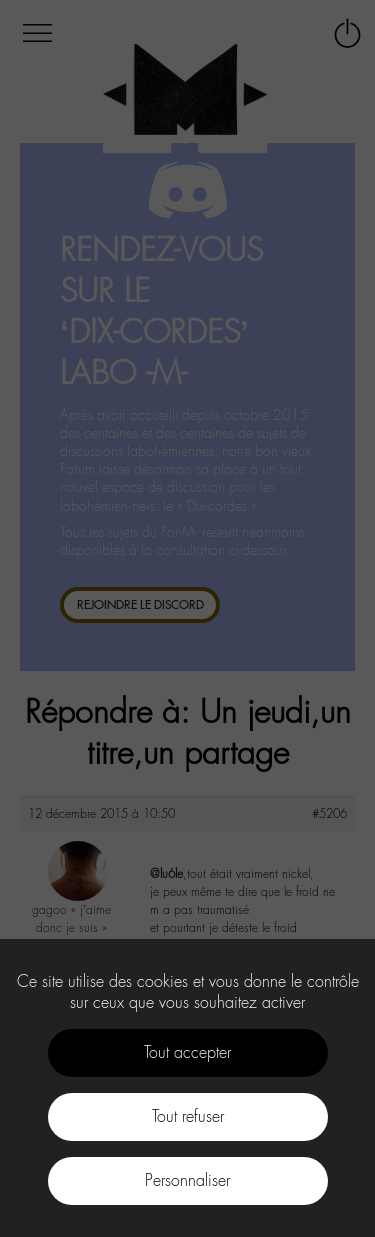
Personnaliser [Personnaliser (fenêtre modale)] (187, 1180)
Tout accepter (187, 1052)
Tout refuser (188, 1116)
